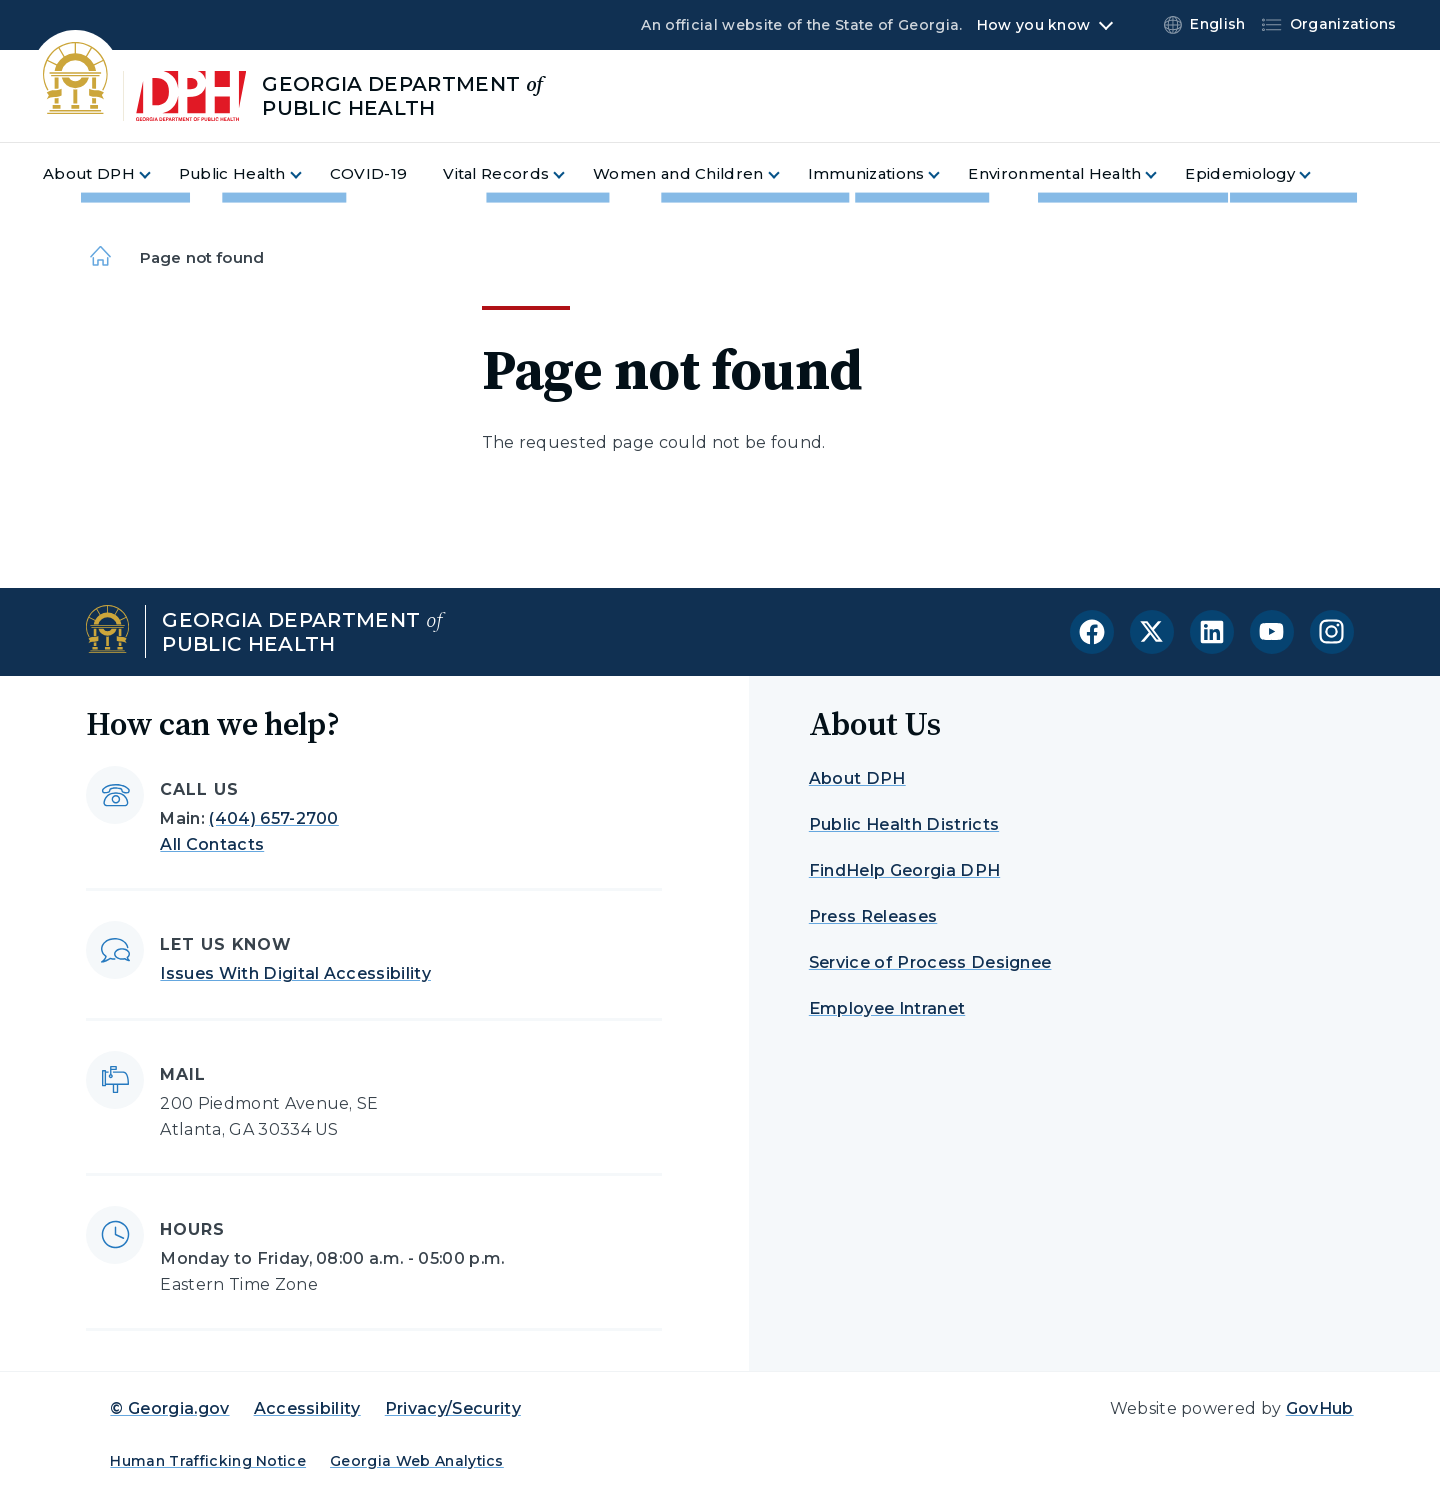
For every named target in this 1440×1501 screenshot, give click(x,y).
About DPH (857, 778)
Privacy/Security (453, 1408)
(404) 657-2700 (273, 818)
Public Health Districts (904, 824)
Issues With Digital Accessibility (295, 973)
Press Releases (873, 916)
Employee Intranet (887, 1008)
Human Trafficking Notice (208, 1461)
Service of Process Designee (930, 962)
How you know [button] (1033, 25)
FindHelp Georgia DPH (904, 870)
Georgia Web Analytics (417, 1461)
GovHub (1320, 1408)
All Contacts (212, 844)
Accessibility (307, 1408)
